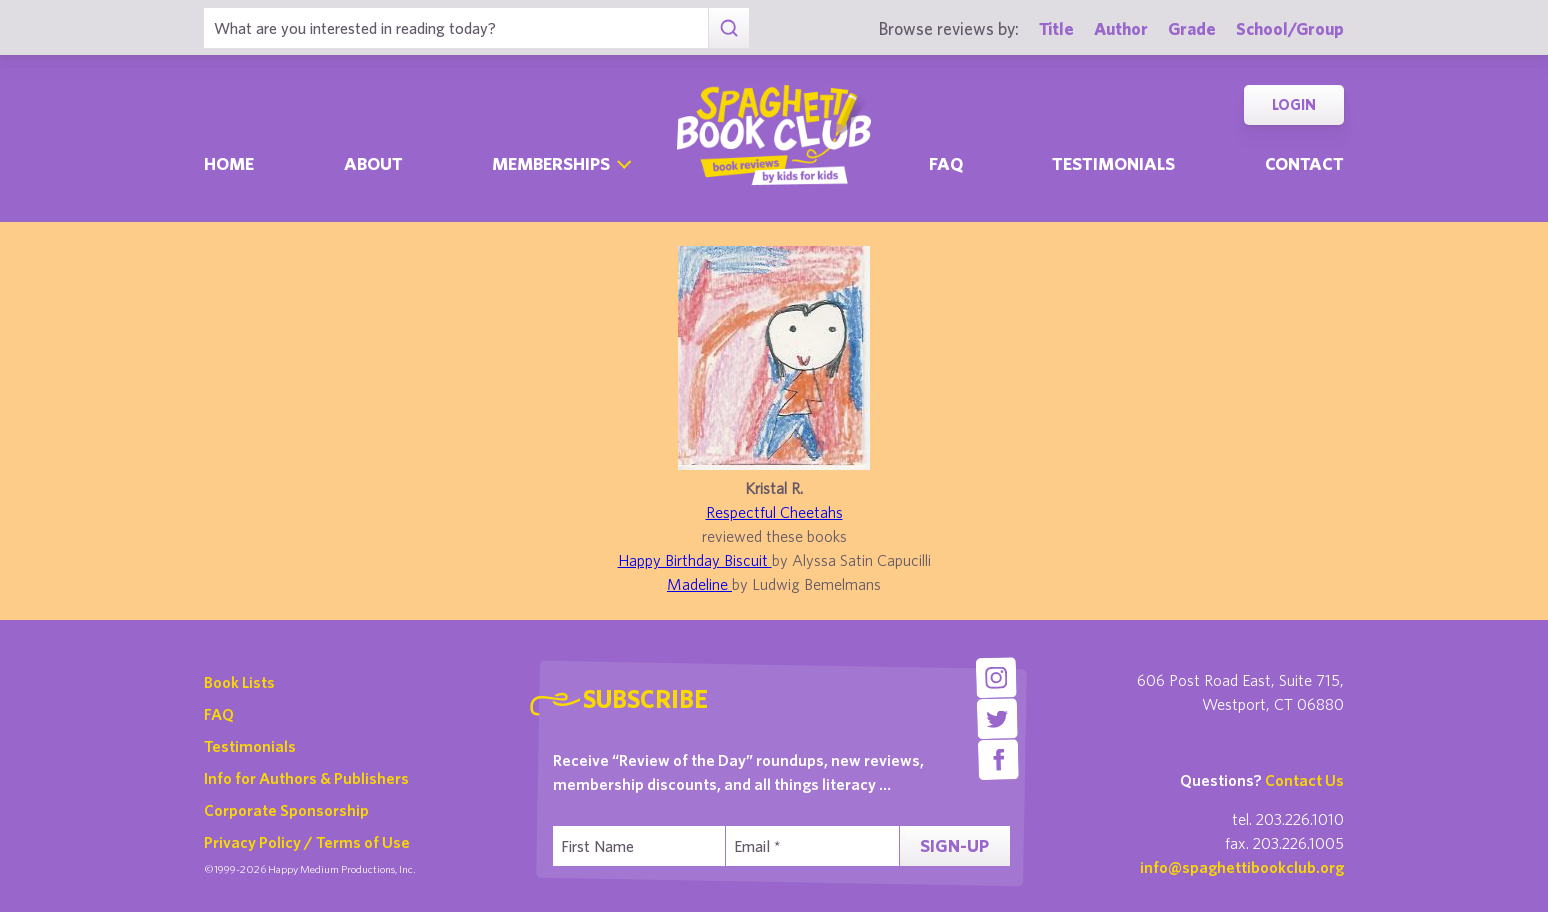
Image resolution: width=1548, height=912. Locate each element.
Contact (1304, 163)
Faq (946, 163)
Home (229, 163)
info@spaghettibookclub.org (1242, 867)
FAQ (219, 714)
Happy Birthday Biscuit (695, 560)
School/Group (1290, 28)
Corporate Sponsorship (286, 810)
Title (1056, 28)
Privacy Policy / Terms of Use (307, 842)
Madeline (699, 584)
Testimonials (1113, 163)
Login (1294, 104)
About (373, 163)
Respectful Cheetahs (774, 512)
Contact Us (1304, 780)
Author (1121, 28)
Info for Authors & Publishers (306, 778)
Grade (1192, 28)
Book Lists (239, 682)
